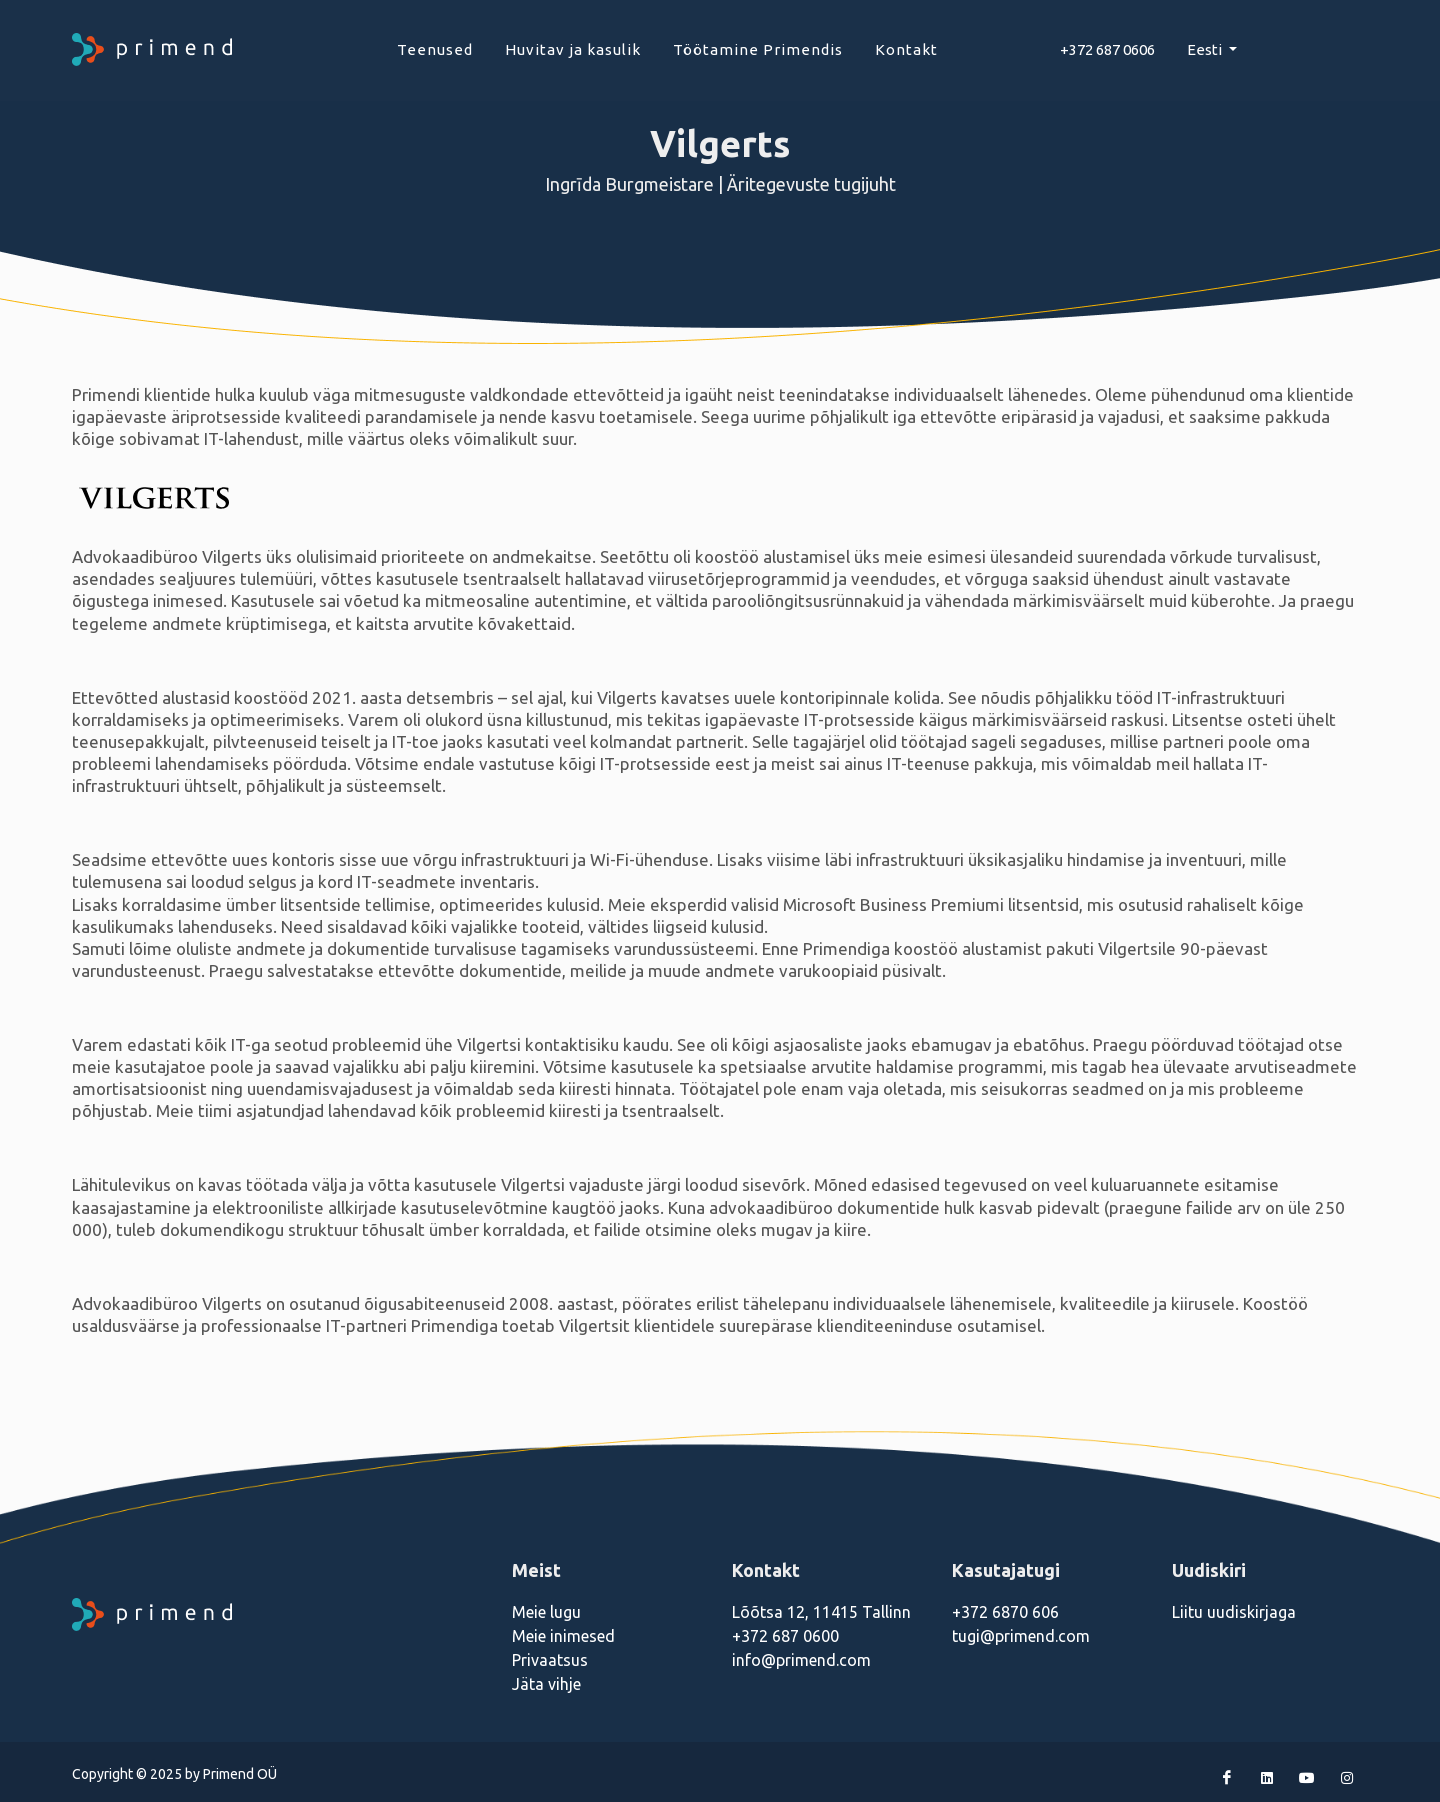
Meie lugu (546, 1612)
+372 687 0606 (1107, 49)
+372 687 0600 (785, 1636)
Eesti (1206, 49)
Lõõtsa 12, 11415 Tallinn (821, 1612)
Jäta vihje (546, 1684)
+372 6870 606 (1005, 1612)
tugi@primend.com (1021, 1636)
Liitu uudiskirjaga (1234, 1612)
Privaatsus (550, 1660)
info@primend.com (801, 1660)
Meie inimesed (563, 1636)
